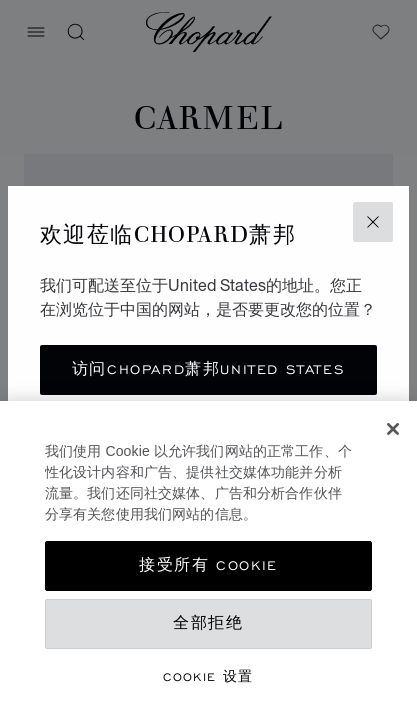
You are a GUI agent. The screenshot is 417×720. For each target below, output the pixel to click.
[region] (208, 560)
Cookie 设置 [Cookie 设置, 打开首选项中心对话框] (208, 676)
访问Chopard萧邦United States (208, 369)
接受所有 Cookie (208, 565)
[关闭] (393, 429)
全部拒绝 (208, 623)
